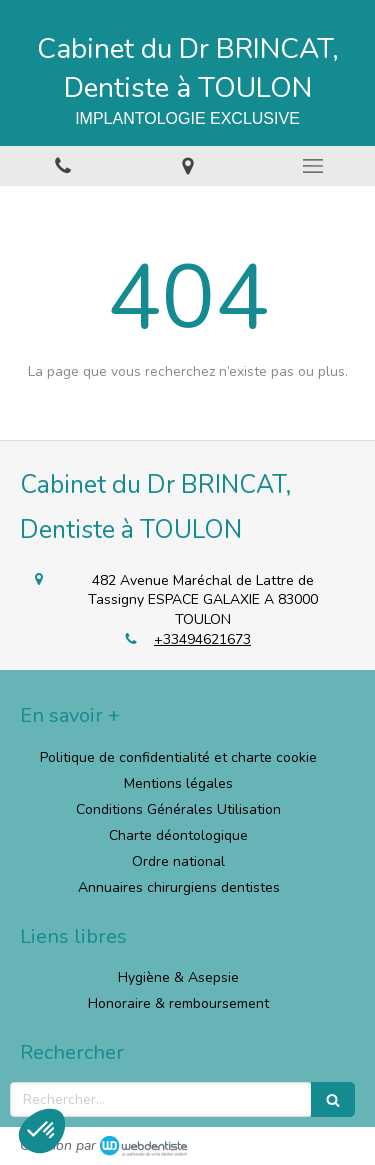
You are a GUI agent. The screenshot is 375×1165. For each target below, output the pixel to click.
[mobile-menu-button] (312, 166)
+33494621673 (202, 639)
